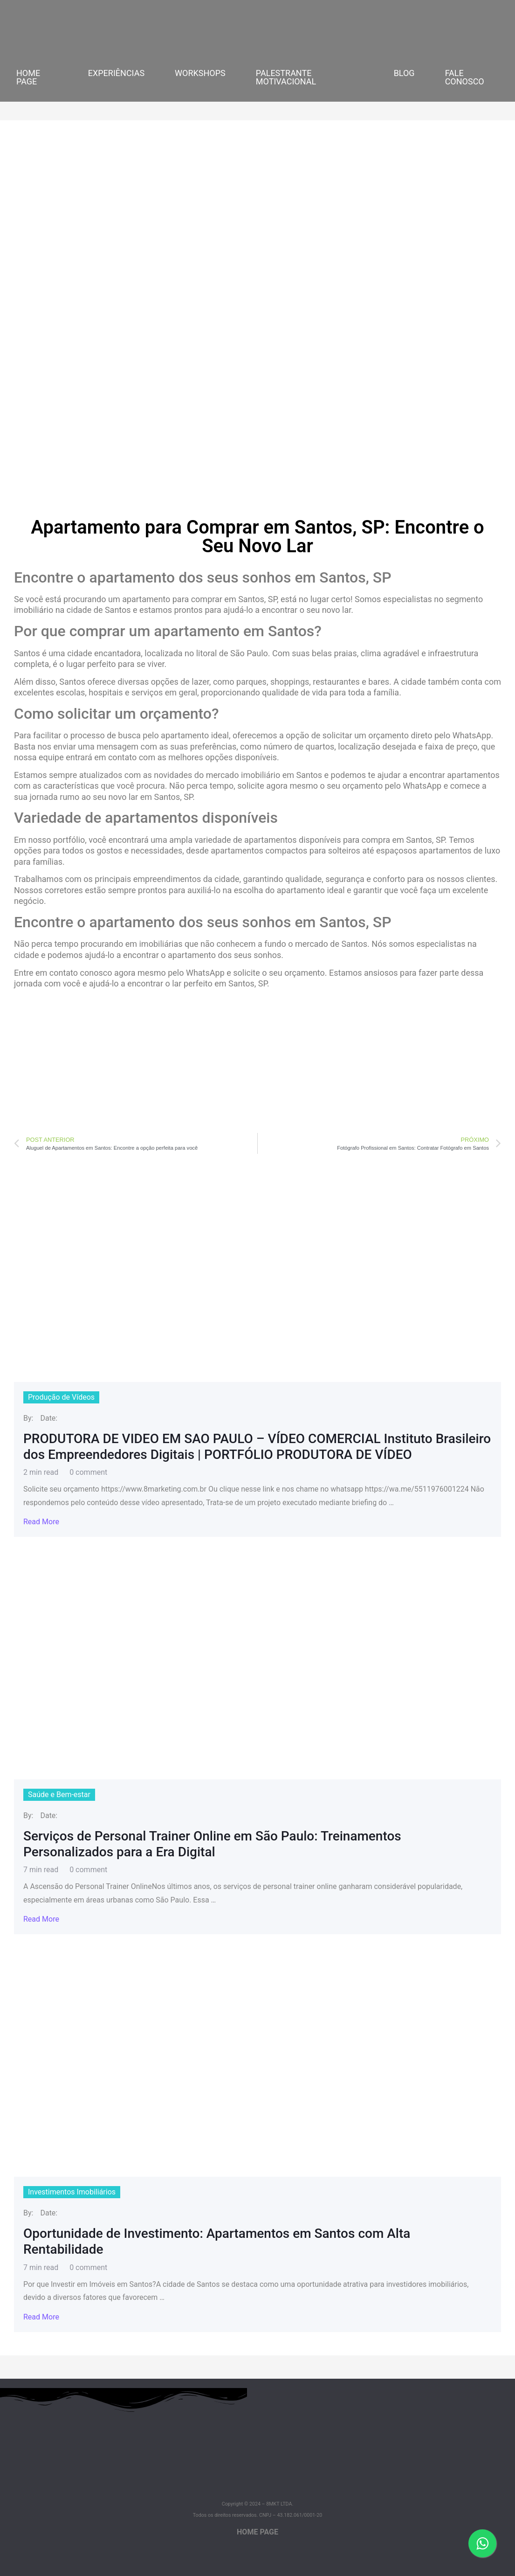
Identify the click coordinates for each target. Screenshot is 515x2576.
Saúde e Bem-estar (59, 1794)
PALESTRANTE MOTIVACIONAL (286, 77)
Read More (41, 1521)
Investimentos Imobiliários (72, 2191)
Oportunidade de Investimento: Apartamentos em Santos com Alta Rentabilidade (216, 2241)
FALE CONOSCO (464, 77)
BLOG (404, 73)
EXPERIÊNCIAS (116, 73)
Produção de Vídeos (61, 1397)
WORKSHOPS (200, 73)
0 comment (88, 1472)
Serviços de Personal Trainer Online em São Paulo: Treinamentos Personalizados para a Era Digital (212, 1844)
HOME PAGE (28, 77)
